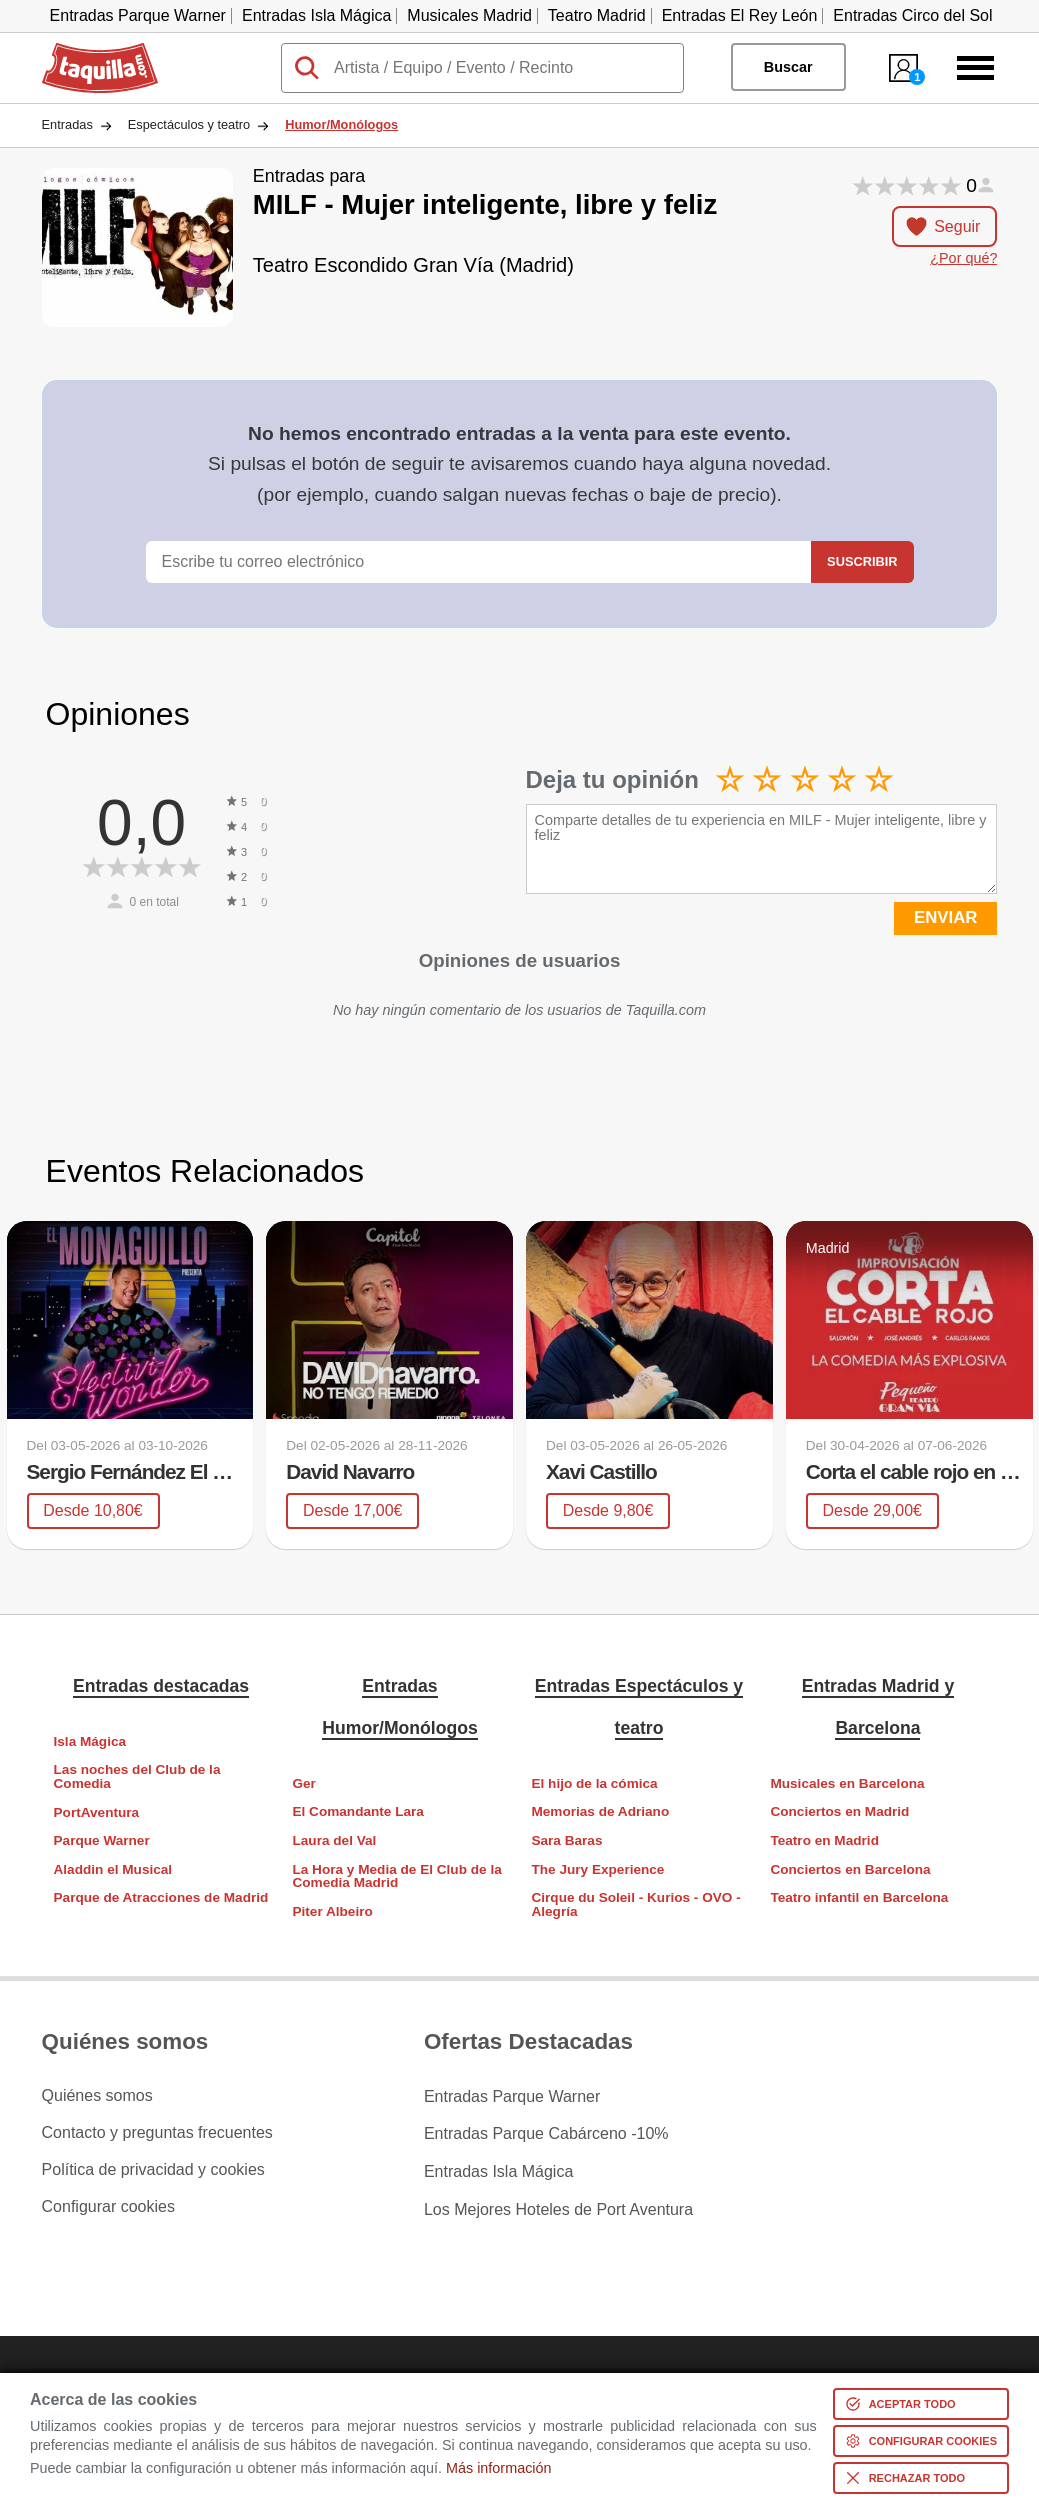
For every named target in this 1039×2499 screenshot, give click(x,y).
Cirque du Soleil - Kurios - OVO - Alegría (635, 1904)
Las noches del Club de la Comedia (137, 1776)
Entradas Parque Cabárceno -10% (546, 2133)
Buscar (788, 67)
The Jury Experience (597, 1868)
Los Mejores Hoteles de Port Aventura (558, 2207)
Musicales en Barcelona (847, 1783)
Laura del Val (334, 1840)
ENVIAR (945, 917)
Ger (303, 1783)
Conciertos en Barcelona (850, 1868)
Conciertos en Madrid (839, 1811)
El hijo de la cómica (594, 1783)
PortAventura (97, 1811)
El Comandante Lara (357, 1811)
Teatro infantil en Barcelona (859, 1897)
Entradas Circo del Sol (912, 15)
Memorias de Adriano (600, 1811)
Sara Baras (566, 1840)
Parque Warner (102, 1840)
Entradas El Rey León (740, 15)
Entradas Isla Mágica (316, 15)
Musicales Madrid (469, 15)
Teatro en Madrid (824, 1840)
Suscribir (862, 561)
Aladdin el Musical (113, 1869)
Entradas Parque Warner (138, 15)
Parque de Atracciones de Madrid (161, 1897)
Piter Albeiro (332, 1911)
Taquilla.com (86, 51)
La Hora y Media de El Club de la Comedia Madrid (396, 1875)
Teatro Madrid (597, 15)
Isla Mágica (90, 1741)
